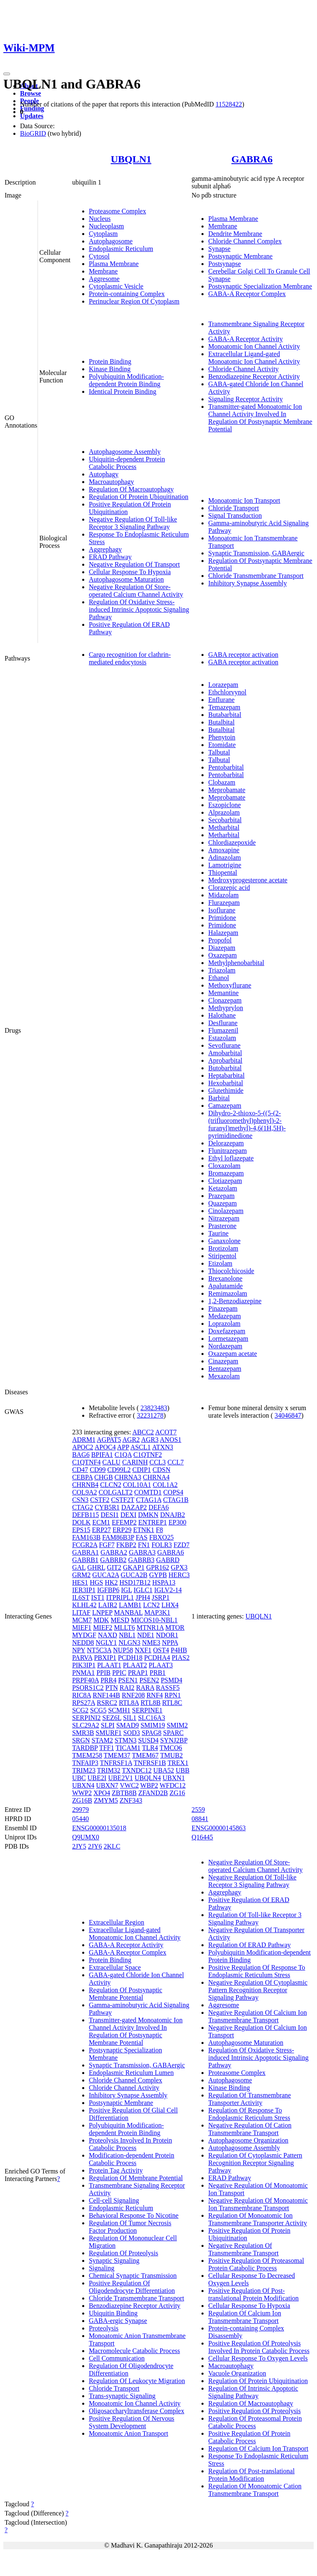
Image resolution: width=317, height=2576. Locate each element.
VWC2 (129, 1785)
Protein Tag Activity (116, 2170)
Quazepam (222, 1203)
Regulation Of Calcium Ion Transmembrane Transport (244, 2317)
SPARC (173, 1732)
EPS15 (81, 1529)
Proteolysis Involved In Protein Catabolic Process (130, 2144)
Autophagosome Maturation (126, 579)
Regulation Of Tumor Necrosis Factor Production (130, 2226)
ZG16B (82, 1800)
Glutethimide (225, 1090)
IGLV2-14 (168, 1589)
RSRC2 (107, 1702)
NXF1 (143, 1650)
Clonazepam (225, 1000)
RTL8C (172, 1702)
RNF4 (154, 1695)
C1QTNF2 (147, 1454)
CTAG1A (148, 1499)
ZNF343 (131, 1800)
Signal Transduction (235, 515)
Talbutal (219, 752)
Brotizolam (223, 1248)
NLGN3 (129, 1642)
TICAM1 (128, 1747)
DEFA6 (158, 1507)
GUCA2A (105, 1574)
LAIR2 (107, 1604)
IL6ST (80, 1597)
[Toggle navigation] (6, 74)
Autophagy (103, 474)
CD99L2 (119, 1469)
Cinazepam (223, 1361)
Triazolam (221, 970)
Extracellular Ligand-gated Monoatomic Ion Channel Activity (254, 357)
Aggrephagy (105, 549)
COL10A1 (137, 1484)
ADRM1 (84, 1439)
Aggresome (104, 278)
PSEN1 (128, 1680)
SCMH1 (119, 1710)
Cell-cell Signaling (114, 2200)
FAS (142, 1537)
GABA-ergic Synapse (118, 2320)
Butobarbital (225, 1067)
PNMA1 (83, 1672)
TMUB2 (171, 1755)
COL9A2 (84, 1492)
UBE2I (97, 1777)
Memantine (223, 992)
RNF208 (133, 1695)
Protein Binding (110, 361)
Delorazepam (226, 1143)
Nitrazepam (223, 1218)
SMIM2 (177, 1725)
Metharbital (223, 827)
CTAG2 (82, 1507)
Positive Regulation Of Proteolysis (254, 2410)
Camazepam (224, 1105)
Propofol (219, 940)
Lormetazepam (228, 1338)
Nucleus (100, 218)
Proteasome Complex (117, 211)
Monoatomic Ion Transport (244, 500)
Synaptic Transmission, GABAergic (256, 553)
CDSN (162, 1469)
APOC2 (82, 1447)
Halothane (222, 1015)
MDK (101, 1620)
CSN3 (80, 1499)
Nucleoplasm (106, 226)
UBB (182, 1770)
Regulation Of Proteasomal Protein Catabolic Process (255, 2422)
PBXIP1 (105, 1657)
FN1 (144, 1544)
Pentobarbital (226, 767)
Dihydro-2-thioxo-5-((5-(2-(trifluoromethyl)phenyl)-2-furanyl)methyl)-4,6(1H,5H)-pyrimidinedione (247, 1124)
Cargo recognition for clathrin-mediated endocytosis (130, 658)
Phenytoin (221, 737)
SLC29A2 (85, 1725)
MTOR (174, 1627)
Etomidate (222, 744)
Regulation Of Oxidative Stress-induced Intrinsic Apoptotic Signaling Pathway (139, 609)
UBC (79, 1777)
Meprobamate (226, 789)
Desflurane (222, 1022)
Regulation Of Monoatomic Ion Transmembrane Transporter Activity (257, 2219)
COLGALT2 (115, 1492)
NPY (78, 1650)
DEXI (128, 1514)
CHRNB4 (85, 1484)
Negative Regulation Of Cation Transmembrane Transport (250, 2129)
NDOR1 (167, 1635)
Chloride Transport (233, 508)
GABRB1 (85, 1559)
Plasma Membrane (114, 263)
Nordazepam (225, 1346)
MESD (120, 1620)
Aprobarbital (225, 1060)
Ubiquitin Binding (113, 2313)
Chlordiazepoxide (232, 842)
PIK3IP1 (84, 1665)
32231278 (150, 1415)
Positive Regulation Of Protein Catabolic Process (249, 2437)
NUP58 (123, 1650)
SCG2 (80, 1710)
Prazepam (221, 1195)
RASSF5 (168, 1687)
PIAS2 (181, 1657)
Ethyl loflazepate (231, 1158)
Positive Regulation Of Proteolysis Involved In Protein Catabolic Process (258, 2347)
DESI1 (110, 1514)
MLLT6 (124, 1627)
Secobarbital (225, 819)
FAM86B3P (118, 1537)
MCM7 (82, 1620)
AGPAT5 (109, 1439)
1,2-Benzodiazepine (235, 1300)
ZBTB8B (124, 1792)
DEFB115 (85, 1514)
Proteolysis (103, 2328)
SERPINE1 (147, 1710)
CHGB (103, 1477)
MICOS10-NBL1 (154, 1620)
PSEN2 (149, 1680)
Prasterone (222, 1225)
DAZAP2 (134, 1507)
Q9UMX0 (85, 1837)
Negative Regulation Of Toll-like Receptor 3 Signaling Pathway (133, 523)
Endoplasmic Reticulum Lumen (131, 2072)
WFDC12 (173, 1785)
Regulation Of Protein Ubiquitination (139, 496)
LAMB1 (130, 1604)
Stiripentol (222, 1255)
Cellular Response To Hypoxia (130, 571)
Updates (31, 115)
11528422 (229, 104)
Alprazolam (224, 812)
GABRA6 (252, 159)
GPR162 (157, 1567)
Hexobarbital (225, 1083)
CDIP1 (141, 1469)
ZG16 (177, 1792)
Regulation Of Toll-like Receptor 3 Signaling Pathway (254, 1918)
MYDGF (84, 1635)
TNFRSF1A (116, 1762)
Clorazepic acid (229, 887)
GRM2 (81, 1574)
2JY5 (79, 1846)
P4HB (179, 1650)
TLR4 (150, 1747)
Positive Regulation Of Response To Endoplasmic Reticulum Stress (256, 1971)
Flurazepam (224, 902)
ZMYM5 (106, 1800)
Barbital (219, 1098)
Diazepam (221, 947)
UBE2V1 (120, 1777)
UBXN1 (174, 1777)
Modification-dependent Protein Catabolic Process (131, 2159)
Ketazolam (222, 1188)
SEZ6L (111, 1717)
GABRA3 (142, 1552)
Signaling (101, 2268)
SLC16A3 (151, 1717)
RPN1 (172, 1695)
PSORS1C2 (88, 1687)
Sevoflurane (224, 1045)
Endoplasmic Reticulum (121, 248)
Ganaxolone (224, 1240)
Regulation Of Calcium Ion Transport (258, 2448)
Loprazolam (224, 1323)
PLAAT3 (160, 1665)
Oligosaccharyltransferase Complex (136, 2410)
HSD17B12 (135, 1582)
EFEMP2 (124, 1522)
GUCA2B (134, 1574)
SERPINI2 (86, 1717)
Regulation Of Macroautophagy (131, 489)
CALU (111, 1462)
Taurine (218, 1233)
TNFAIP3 (85, 1762)
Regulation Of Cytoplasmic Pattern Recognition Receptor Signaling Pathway (255, 2163)
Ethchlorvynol (227, 692)
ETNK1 (143, 1529)
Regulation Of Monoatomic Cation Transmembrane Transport (255, 2489)
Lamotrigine (224, 865)
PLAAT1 (109, 1665)
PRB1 (158, 1672)
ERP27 (101, 1529)
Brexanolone (225, 1278)
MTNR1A (150, 1627)
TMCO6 (170, 1747)
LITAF (81, 1612)
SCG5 (98, 1710)
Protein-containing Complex (127, 293)
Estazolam (222, 1037)
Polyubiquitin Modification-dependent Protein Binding (126, 380)
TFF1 (106, 1747)
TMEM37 (117, 1755)
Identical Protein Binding (122, 391)
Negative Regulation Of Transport (134, 564)
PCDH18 (130, 1657)
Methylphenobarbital (236, 962)
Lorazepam (223, 684)
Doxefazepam (226, 1331)
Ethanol (218, 977)
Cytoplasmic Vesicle (116, 286)
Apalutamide (225, 1285)
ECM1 (101, 1522)
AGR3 (149, 1439)
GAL (79, 1567)
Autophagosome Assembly (125, 451)
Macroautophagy (111, 481)
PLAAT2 (135, 1665)
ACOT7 (166, 1432)
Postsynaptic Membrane (240, 256)
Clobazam (221, 782)
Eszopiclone (224, 804)
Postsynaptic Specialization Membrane (260, 286)
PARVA (82, 1657)
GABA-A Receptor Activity (245, 338)
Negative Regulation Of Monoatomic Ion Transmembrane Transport (258, 2204)
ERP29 (122, 1529)
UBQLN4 (148, 1777)
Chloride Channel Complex (245, 241)
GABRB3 (141, 1559)
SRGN (81, 1740)
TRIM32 (109, 1770)
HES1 (80, 1582)
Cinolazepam (225, 1210)
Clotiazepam (225, 1180)
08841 (199, 1818)
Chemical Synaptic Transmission (133, 2275)
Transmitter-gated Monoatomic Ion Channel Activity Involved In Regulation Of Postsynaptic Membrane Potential (260, 418)
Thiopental (222, 872)
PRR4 (108, 1680)
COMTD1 (148, 1492)
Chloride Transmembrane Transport (255, 575)
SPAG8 (151, 1732)
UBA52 (163, 1770)
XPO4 (101, 1792)
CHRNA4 (156, 1477)
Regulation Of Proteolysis (123, 2253)
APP (123, 1447)
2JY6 (95, 1846)
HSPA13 (163, 1582)
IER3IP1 (84, 1589)
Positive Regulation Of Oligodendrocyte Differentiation (132, 2287)
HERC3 (179, 1574)
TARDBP (85, 1747)
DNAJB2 (172, 1514)
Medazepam (224, 1316)
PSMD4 (171, 1680)
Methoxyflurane (229, 985)
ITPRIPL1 (120, 1597)
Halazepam (223, 932)
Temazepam (224, 707)
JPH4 (143, 1597)
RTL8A (129, 1702)
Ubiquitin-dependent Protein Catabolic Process (127, 463)
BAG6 (81, 1454)
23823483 (154, 1407)
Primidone (222, 917)
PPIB (103, 1672)
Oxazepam (222, 955)
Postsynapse (224, 263)
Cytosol (99, 256)
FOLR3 (161, 1544)
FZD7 (181, 1544)
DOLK (81, 1522)
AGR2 (131, 1439)
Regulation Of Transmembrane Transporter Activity (249, 2099)
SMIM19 (153, 1725)
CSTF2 (99, 1499)
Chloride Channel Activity (243, 368)
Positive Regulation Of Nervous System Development (131, 2422)
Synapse (219, 248)
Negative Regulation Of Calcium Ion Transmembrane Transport (257, 2016)
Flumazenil (223, 1030)
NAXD (107, 1635)
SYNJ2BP (173, 1740)
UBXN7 (107, 1785)
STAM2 (102, 1740)
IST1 (97, 1597)
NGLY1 (106, 1642)
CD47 (80, 1469)
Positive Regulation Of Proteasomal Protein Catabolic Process (256, 2264)
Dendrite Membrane (235, 233)
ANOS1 (170, 1439)
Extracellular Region (116, 1922)
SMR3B (83, 1732)
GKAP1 (134, 1567)
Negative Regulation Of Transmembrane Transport (243, 2249)
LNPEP (102, 1612)
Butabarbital (224, 714)
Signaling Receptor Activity (245, 399)
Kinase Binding (110, 368)
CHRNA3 (128, 1477)
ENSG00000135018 (99, 1827)
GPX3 (179, 1567)
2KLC (111, 1846)
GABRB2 (113, 1559)
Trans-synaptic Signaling (122, 2395)
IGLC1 (142, 1589)
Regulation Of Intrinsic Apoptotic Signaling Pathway (253, 2392)
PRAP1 (138, 1672)
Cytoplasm (103, 233)
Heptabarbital (226, 1075)
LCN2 (151, 1604)
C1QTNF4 (86, 1462)
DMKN (148, 1514)
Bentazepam (224, 1368)
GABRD (167, 1559)
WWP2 (82, 1792)
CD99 (98, 1469)
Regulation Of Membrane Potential (136, 2177)
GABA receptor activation (243, 654)
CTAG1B (176, 1499)
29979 (80, 1809)
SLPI (108, 1725)
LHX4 (170, 1604)
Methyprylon (225, 1007)
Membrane (103, 271)
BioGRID (33, 133)
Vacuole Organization (237, 2373)
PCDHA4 (157, 1657)
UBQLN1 (131, 159)
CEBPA (82, 1477)
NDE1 (145, 1635)
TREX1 (178, 1762)
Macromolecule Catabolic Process (134, 2350)
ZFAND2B (153, 1792)
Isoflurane (221, 910)
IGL (126, 1589)
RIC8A (81, 1695)
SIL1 (129, 1717)
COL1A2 (165, 1484)
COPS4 (173, 1492)
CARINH (135, 1462)
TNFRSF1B (150, 1762)
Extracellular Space (115, 1967)
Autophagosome (111, 241)
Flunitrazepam (227, 1150)
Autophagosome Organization (248, 2140)
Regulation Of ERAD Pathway (249, 1944)
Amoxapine (223, 850)
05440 (80, 1818)
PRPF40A (85, 1680)
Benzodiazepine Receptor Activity (253, 376)
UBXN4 (83, 1785)
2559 (198, 1809)
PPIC (119, 1672)
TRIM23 (84, 1770)
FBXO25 (161, 1537)
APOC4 (105, 1447)
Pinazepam (222, 1308)
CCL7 (175, 1462)
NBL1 (127, 1635)
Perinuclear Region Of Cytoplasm (134, 301)
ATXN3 (162, 1447)
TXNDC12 (136, 1770)
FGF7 (106, 1544)
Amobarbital (225, 1052)
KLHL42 (84, 1604)
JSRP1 (161, 1597)
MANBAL (128, 1612)
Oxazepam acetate (232, 1353)
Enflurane (221, 699)
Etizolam (220, 1263)
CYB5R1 (107, 1507)
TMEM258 (87, 1755)
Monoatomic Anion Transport (128, 2433)
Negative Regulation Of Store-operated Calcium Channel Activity (136, 590)
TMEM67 (145, 1755)
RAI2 (127, 1687)
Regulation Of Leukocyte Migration (137, 2380)
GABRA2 (114, 1552)
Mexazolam (224, 1376)
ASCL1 (140, 1447)
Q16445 (202, 1837)
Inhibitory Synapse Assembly (247, 583)
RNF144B (106, 1695)
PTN (111, 1687)
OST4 (161, 1650)
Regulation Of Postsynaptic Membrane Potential (125, 1993)
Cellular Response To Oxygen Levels (258, 2358)
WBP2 (149, 1785)
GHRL (96, 1567)
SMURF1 (108, 1732)
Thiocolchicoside (231, 1270)
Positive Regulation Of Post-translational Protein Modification (253, 2294)
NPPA (170, 1642)
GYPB (158, 1574)
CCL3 (157, 1462)
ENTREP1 (152, 1522)
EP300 (177, 1522)
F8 (159, 1529)
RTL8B (151, 1702)
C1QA (123, 1454)
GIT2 (114, 1567)
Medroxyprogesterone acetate (247, 880)
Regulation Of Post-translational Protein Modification (251, 2474)
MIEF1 (81, 1627)
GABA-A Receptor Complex (247, 293)
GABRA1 (85, 1552)
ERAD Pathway (110, 556)
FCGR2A (84, 1544)
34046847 (287, 1415)
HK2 (111, 1582)
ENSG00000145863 (218, 1827)
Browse (30, 93)
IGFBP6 (108, 1589)
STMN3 (125, 1740)
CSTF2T (122, 1499)
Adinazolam (224, 857)
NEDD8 (83, 1642)
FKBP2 (126, 1544)
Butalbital (221, 722)
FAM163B (86, 1537)
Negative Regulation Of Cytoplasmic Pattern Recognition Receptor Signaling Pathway (257, 1990)
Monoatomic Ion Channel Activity (254, 346)
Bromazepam (226, 1173)
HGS (96, 1582)
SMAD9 (127, 1725)
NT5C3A (99, 1650)
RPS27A (83, 1702)
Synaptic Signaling (114, 2260)
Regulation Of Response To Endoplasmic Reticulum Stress (249, 2114)
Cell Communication (117, 2358)
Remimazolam (227, 1293)
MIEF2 (102, 1627)
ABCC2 (143, 1432)
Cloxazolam (224, 1165)
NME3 (151, 1642)
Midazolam (223, 895)
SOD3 (131, 1732)
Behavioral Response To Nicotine (134, 2215)
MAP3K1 (157, 1612)
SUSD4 (148, 1740)
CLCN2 (110, 1484)
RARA (145, 1687)
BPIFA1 (102, 1454)
